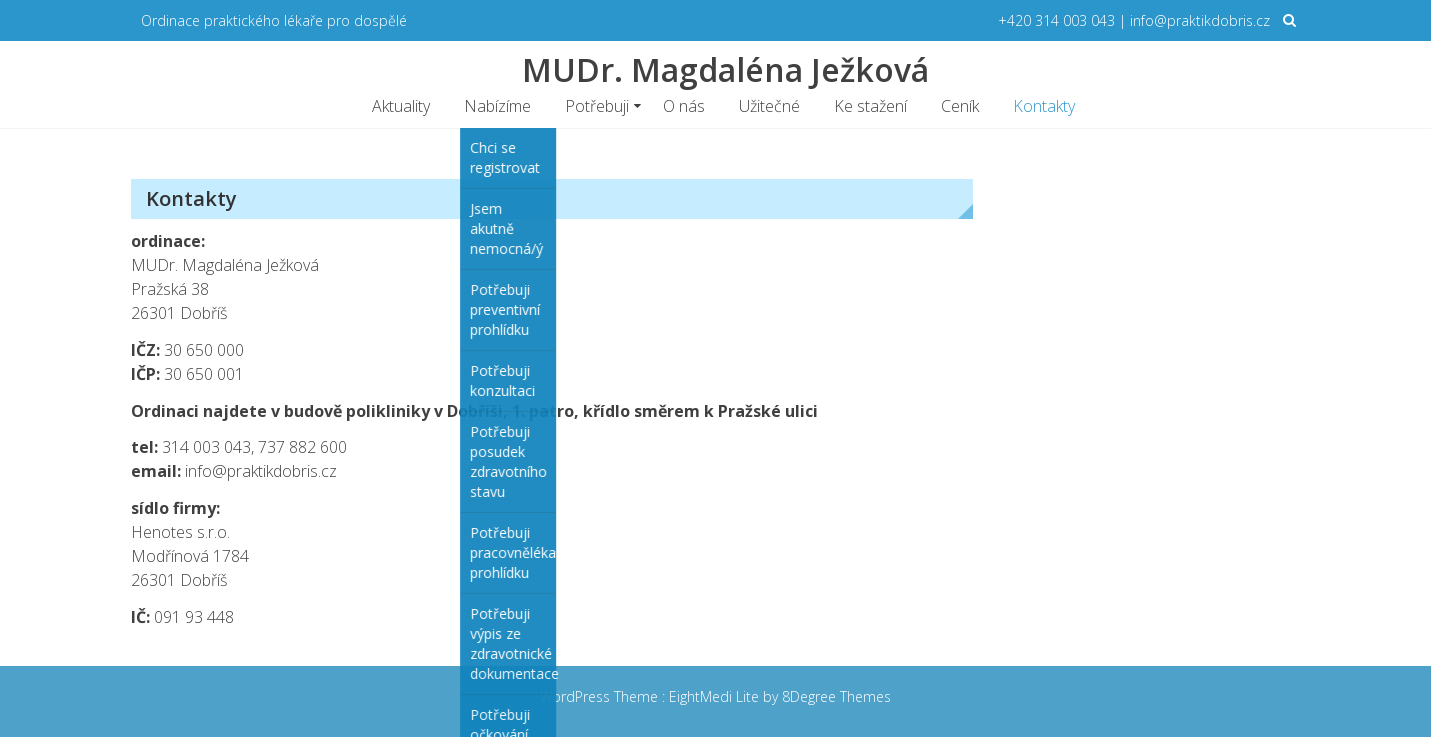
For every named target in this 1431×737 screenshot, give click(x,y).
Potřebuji (597, 106)
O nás (684, 106)
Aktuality (401, 106)
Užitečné (769, 106)
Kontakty (1044, 106)
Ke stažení (870, 106)
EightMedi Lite (716, 696)
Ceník (960, 106)
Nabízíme (497, 106)
